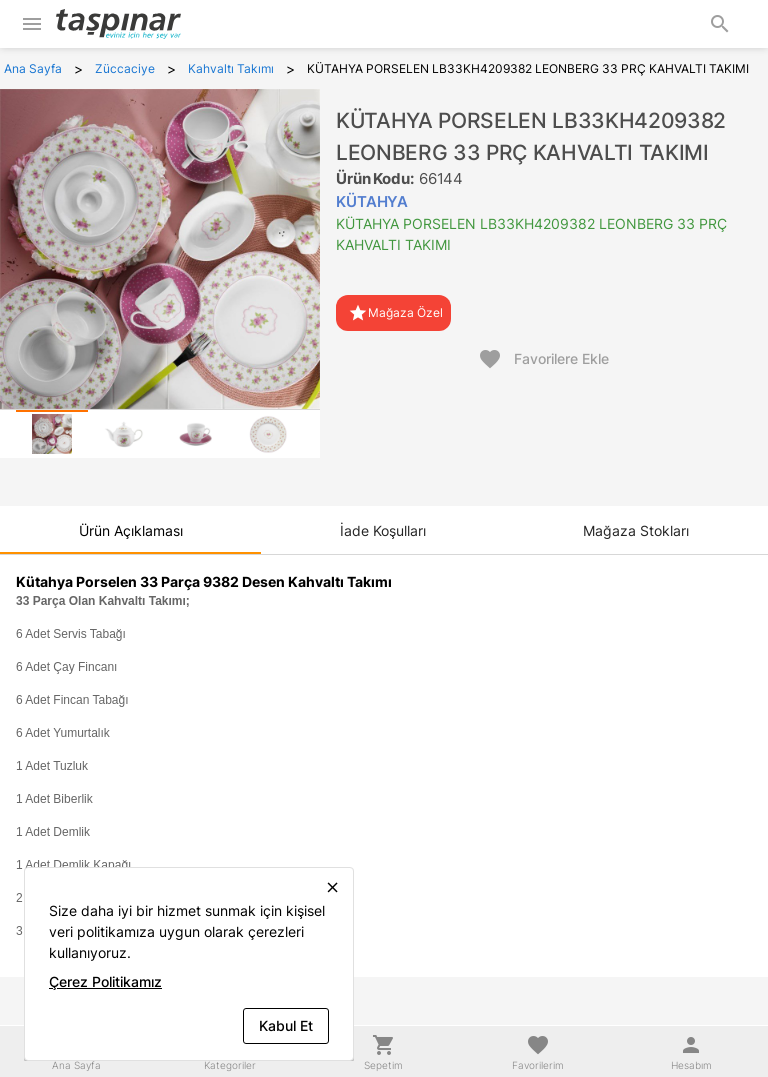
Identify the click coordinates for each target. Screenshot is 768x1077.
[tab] (52, 434)
